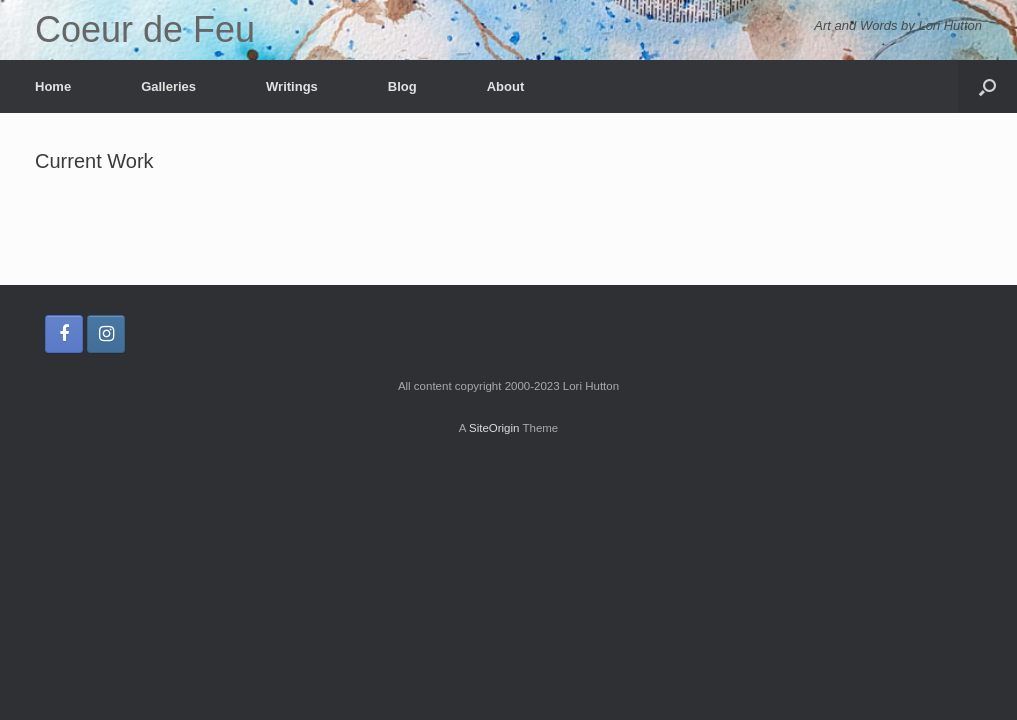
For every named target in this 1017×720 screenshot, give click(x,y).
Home (53, 86)
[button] (987, 86)
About (506, 86)
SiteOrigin (494, 428)
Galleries (168, 86)
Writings (292, 86)
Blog (402, 86)
